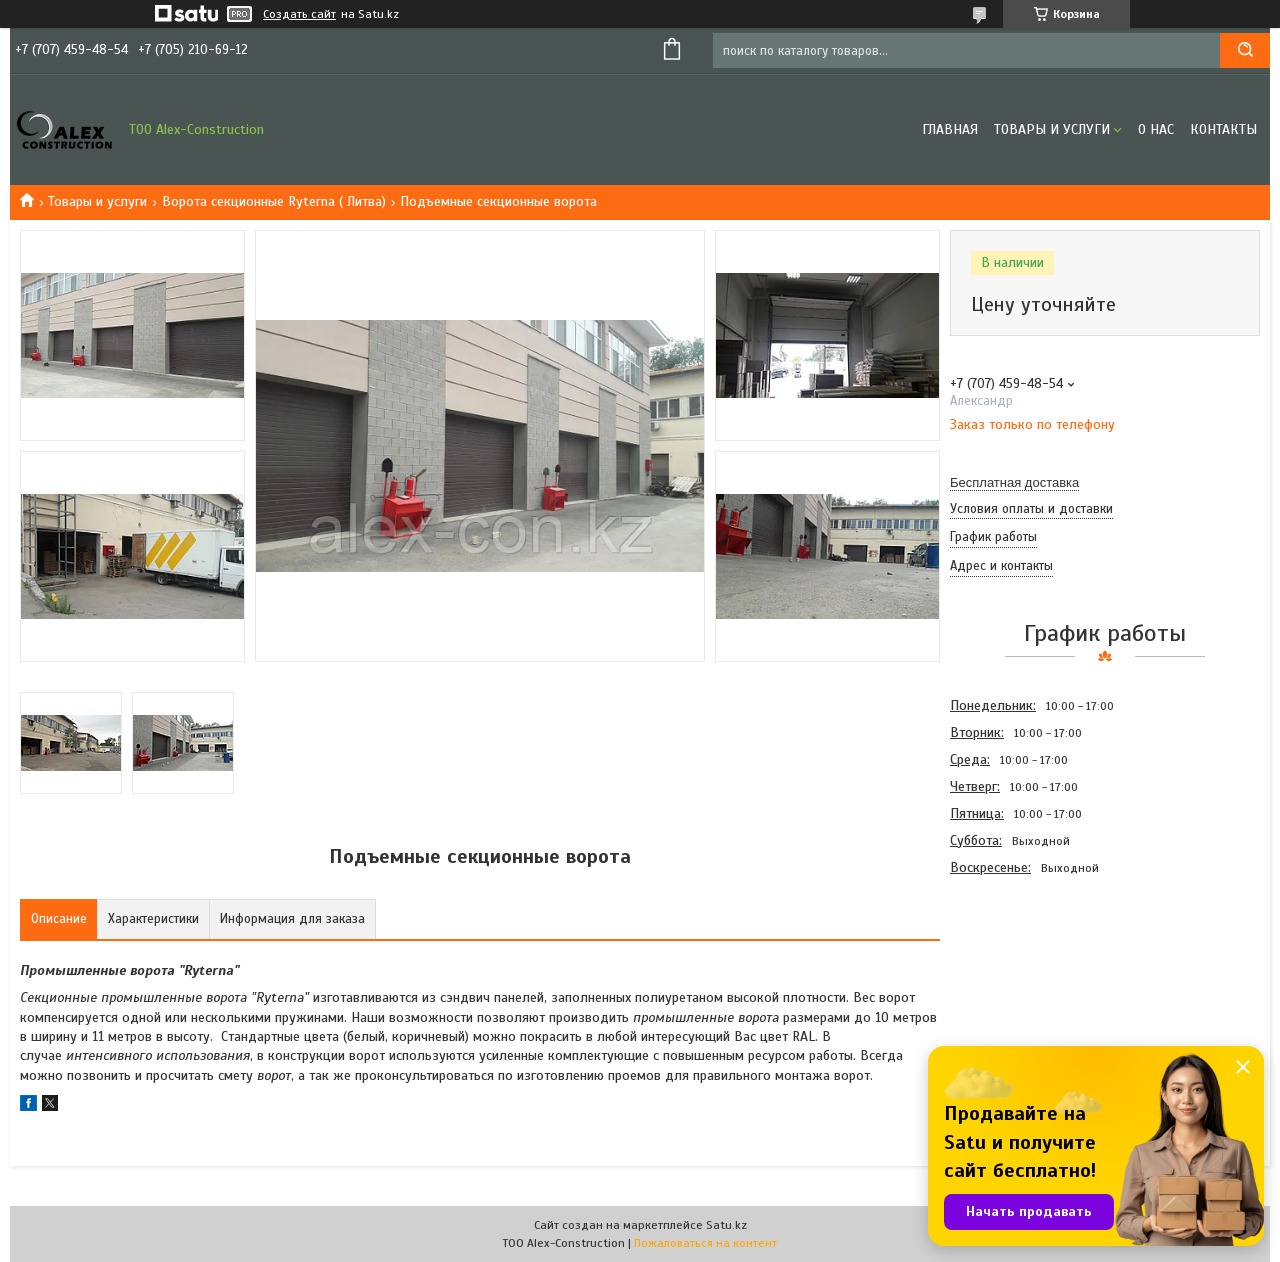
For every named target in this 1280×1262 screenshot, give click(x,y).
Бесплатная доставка (1014, 482)
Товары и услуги (1052, 129)
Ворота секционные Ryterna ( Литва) (274, 201)
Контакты (1223, 129)
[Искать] (1245, 50)
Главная (950, 129)
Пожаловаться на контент (705, 1243)
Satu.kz (726, 1225)
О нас (1156, 129)
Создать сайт (299, 14)
